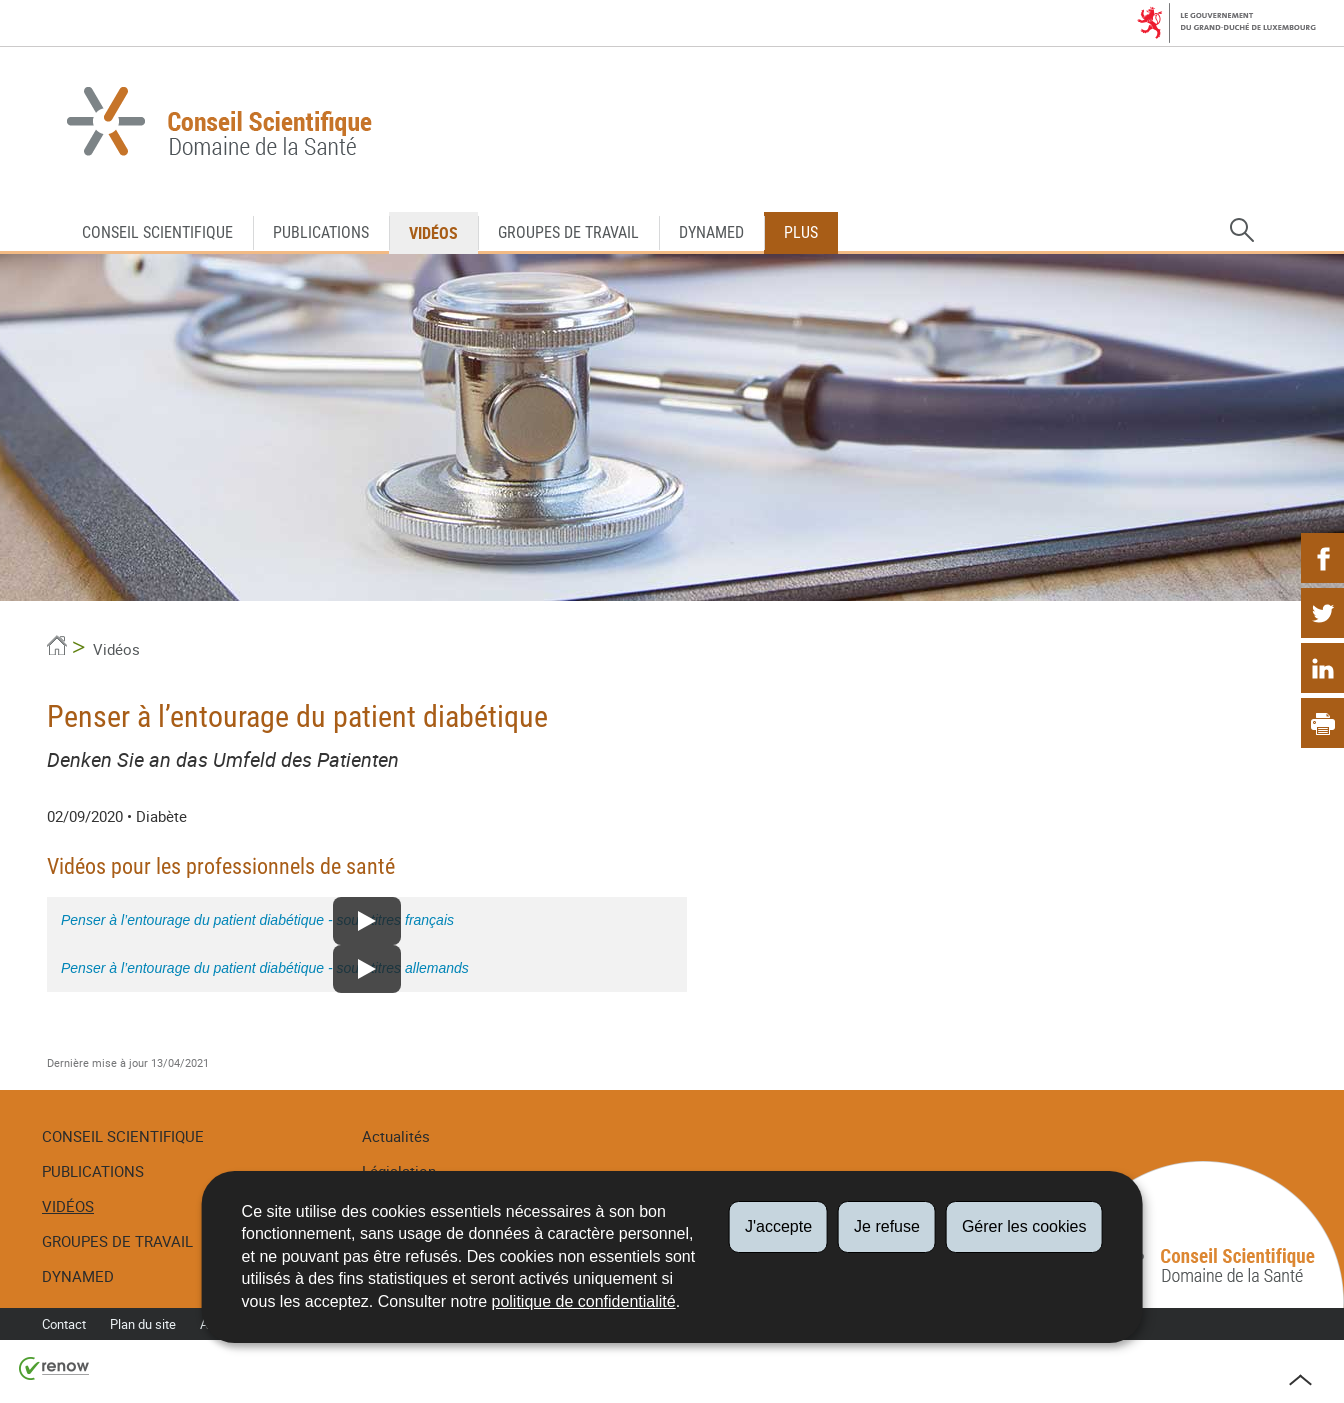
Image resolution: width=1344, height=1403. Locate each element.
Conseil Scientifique (157, 232)
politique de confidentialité (584, 1301)
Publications (321, 232)
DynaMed (711, 232)
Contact (64, 1324)
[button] (1242, 231)
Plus (801, 232)
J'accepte (778, 1226)
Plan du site (143, 1324)
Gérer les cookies (1024, 1226)
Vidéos (433, 233)
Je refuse (887, 1226)
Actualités (396, 1136)
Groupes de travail (568, 232)
